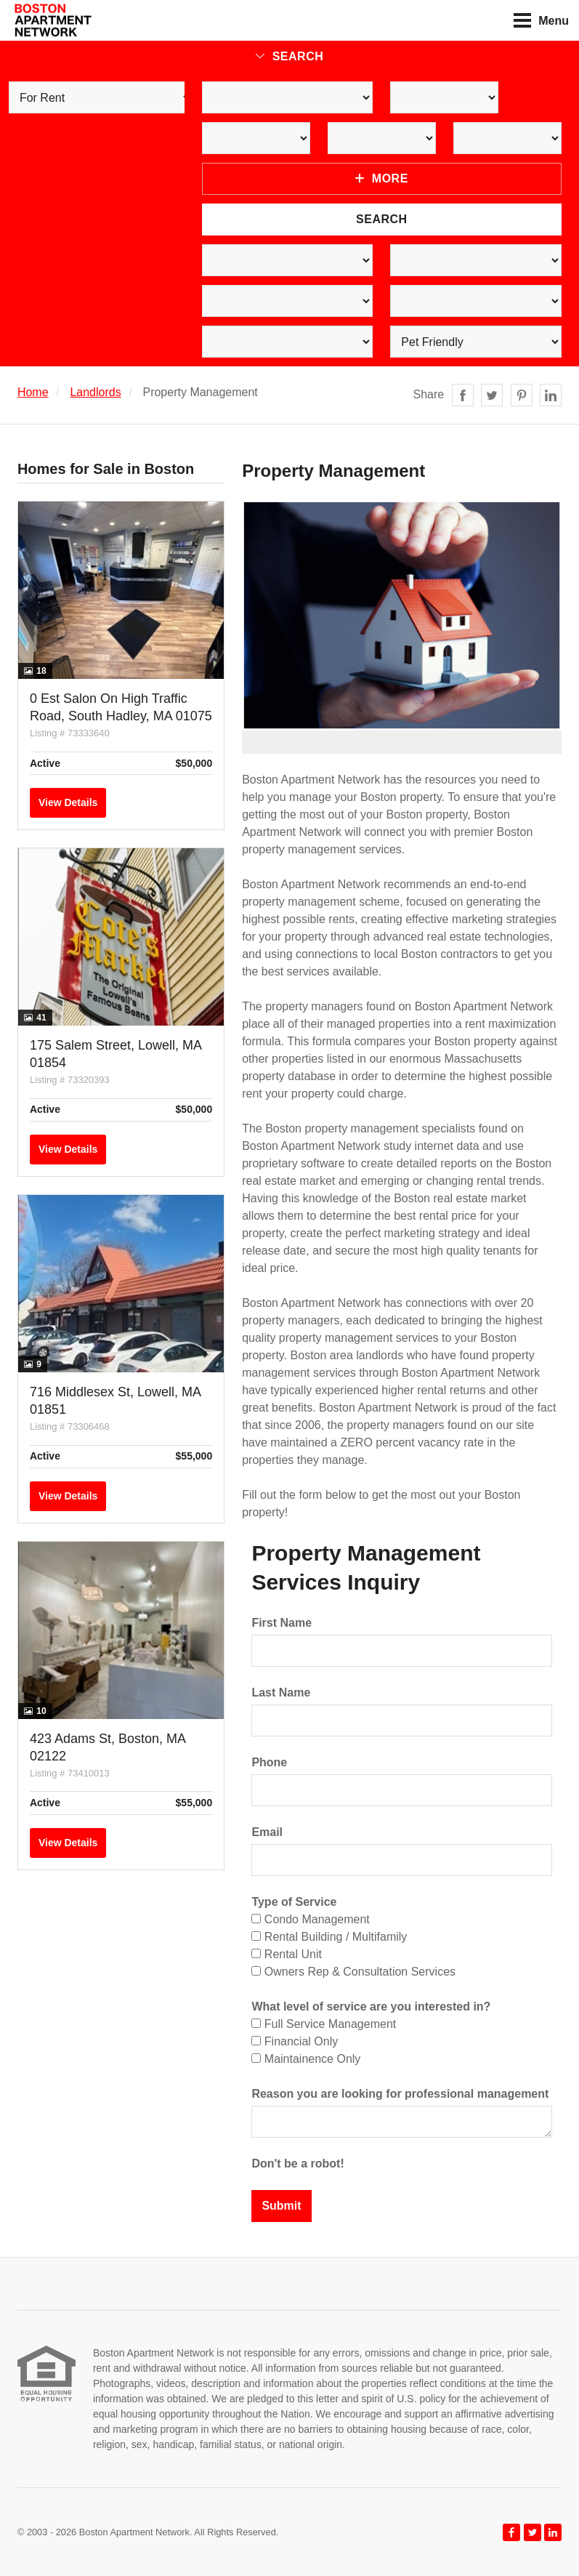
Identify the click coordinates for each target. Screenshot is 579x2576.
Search (290, 56)
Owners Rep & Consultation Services (353, 1971)
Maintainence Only (305, 2059)
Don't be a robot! (297, 2163)
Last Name (280, 1692)
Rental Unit (286, 1954)
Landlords (95, 392)
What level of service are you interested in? (370, 2006)
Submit (281, 2205)
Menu (541, 20)
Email (267, 1832)
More (381, 178)
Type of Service (293, 1902)
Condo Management (310, 1919)
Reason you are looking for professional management (399, 2094)
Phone (269, 1762)
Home (33, 392)
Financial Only (294, 2041)
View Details (68, 802)
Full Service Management (323, 2024)
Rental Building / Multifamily (329, 1937)
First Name (281, 1623)
